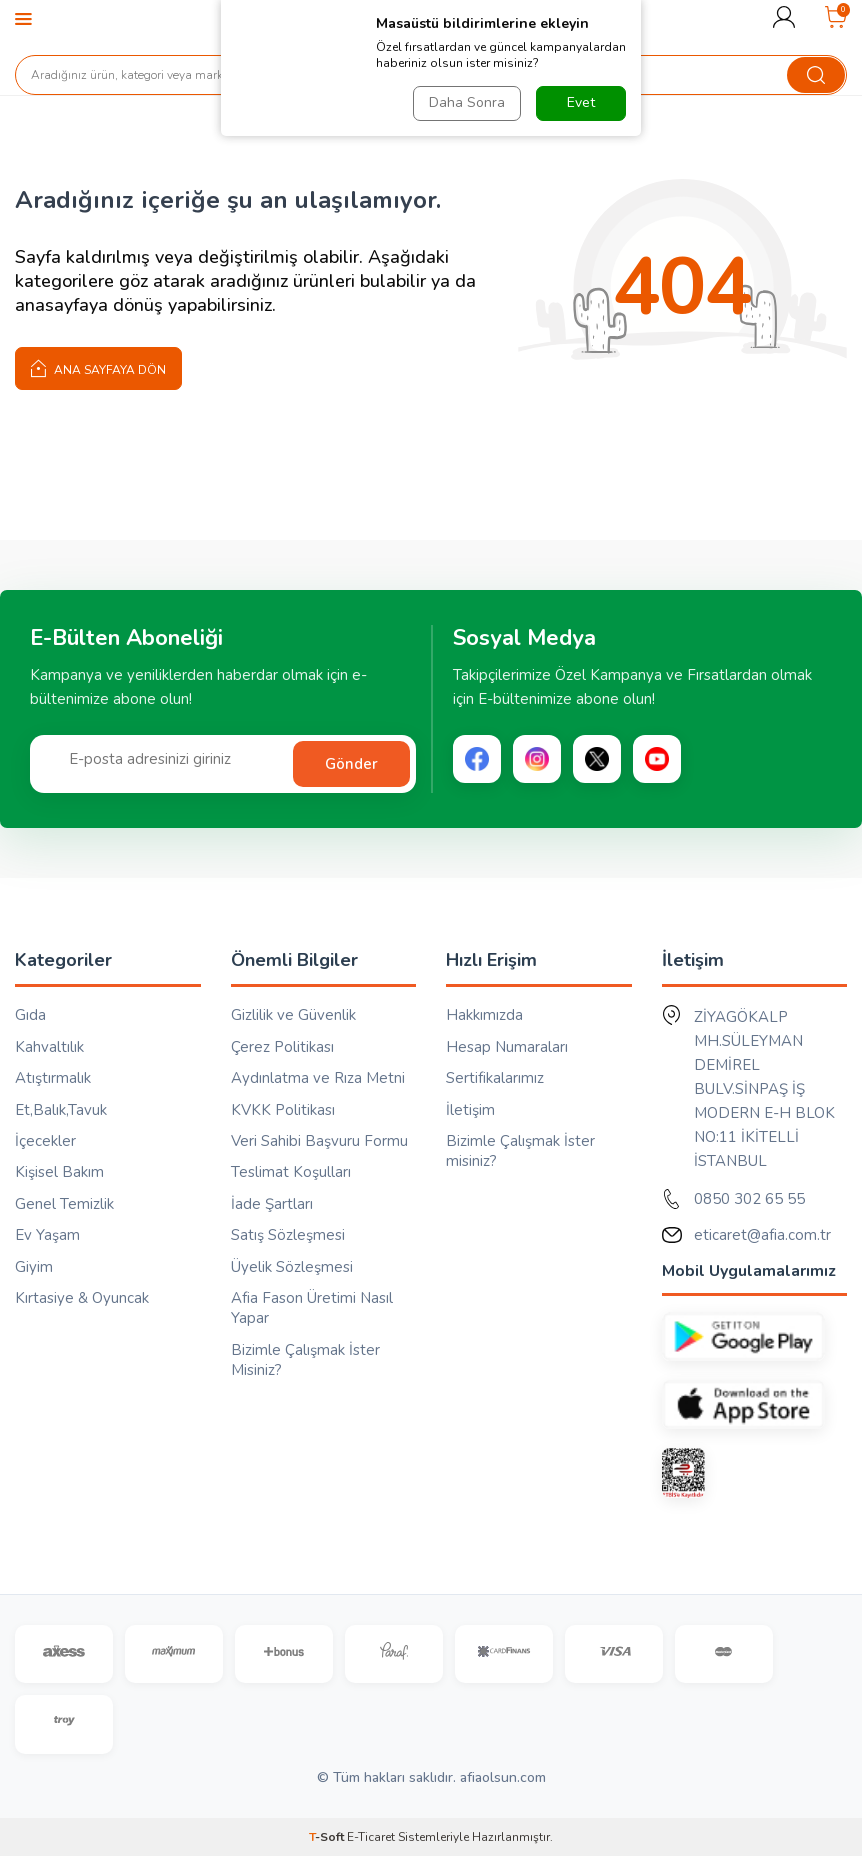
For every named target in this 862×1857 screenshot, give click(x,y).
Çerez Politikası (282, 1047)
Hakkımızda (484, 1015)
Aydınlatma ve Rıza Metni (318, 1078)
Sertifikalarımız (495, 1078)
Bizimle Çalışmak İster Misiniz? (305, 1360)
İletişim (470, 1110)
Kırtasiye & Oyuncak (82, 1298)
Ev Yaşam (47, 1235)
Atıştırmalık (53, 1078)
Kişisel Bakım (59, 1172)
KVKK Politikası (283, 1110)
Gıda (30, 1015)
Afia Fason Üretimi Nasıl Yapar (312, 1308)
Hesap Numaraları (507, 1047)
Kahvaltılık (49, 1047)
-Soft (328, 1838)
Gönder (351, 764)
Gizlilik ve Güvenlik (293, 1015)
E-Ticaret (371, 1838)
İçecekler (45, 1141)
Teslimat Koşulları (291, 1172)
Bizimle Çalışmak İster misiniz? (520, 1151)
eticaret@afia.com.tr (762, 1235)
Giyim (34, 1267)
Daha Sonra (467, 102)
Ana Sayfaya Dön (98, 368)
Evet (581, 102)
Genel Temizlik (64, 1204)
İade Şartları (272, 1204)
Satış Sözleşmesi (288, 1235)
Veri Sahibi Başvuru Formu (319, 1141)
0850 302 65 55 (749, 1199)
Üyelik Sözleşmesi (292, 1267)
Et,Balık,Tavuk (61, 1110)
